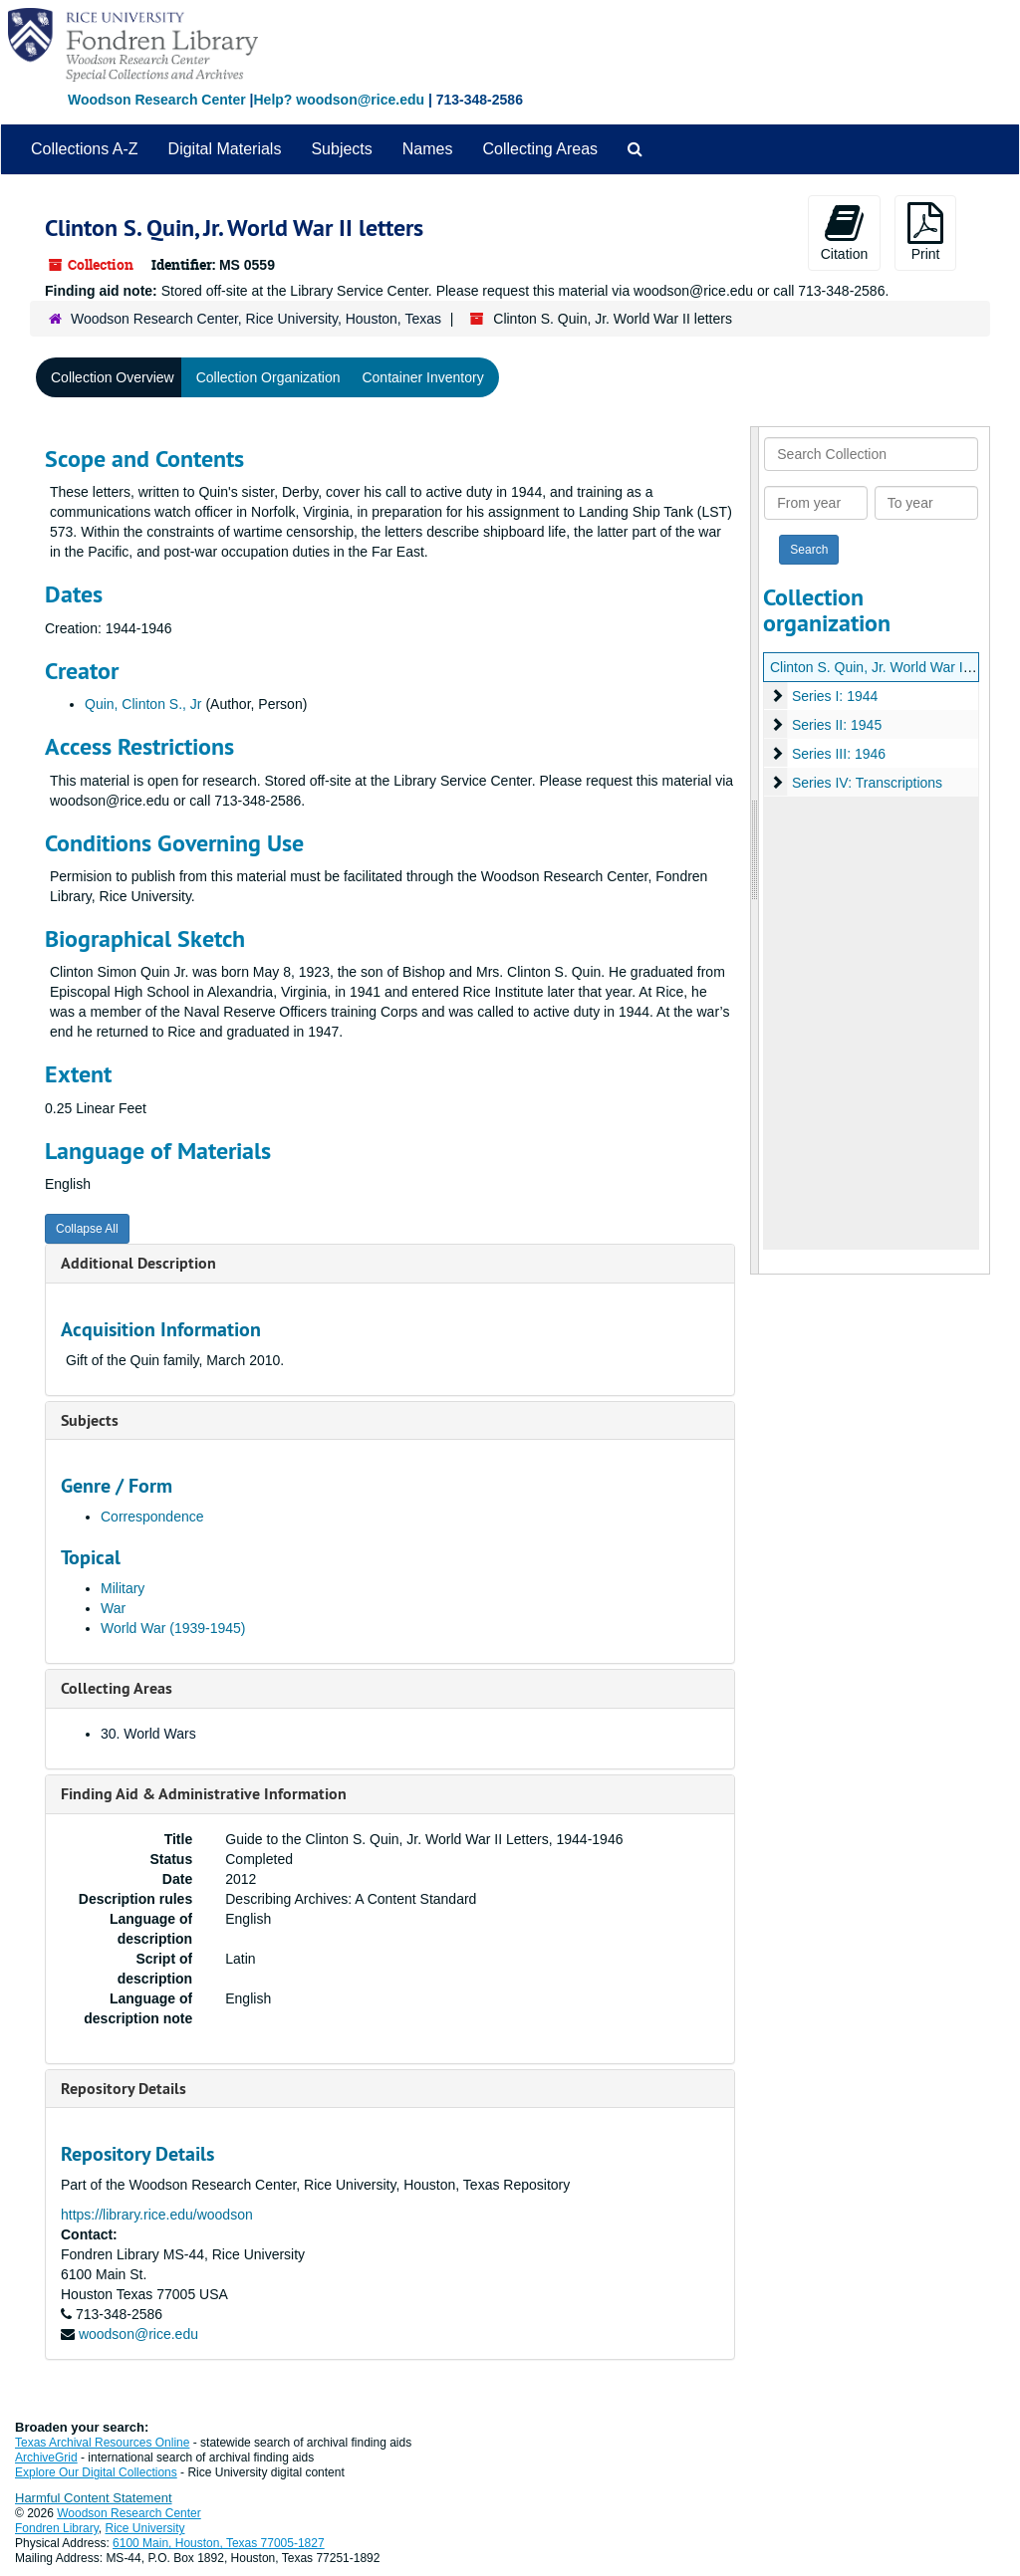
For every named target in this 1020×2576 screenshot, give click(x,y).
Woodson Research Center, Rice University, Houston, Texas (256, 319)
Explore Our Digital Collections (96, 2472)
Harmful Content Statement (93, 2497)
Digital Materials (225, 148)
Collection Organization (268, 377)
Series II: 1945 (837, 725)
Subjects (341, 148)
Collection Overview (112, 377)
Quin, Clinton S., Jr (143, 704)
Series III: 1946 (839, 754)
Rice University (145, 2528)
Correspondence (152, 1516)
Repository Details (123, 2088)
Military (122, 1588)
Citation (844, 232)
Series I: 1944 (835, 696)
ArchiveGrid (46, 2457)
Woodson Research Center (157, 100)
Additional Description (138, 1263)
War (113, 1608)
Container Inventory (422, 377)
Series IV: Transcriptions (867, 783)
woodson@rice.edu (138, 2334)
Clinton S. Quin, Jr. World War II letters (889, 667)
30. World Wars (148, 1734)
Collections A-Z (84, 148)
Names (427, 148)
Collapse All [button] (87, 1229)
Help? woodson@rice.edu (338, 100)
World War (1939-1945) (173, 1628)
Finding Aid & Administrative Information (204, 1793)
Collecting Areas (540, 148)
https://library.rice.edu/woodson (157, 2215)
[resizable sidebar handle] (755, 850)
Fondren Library (57, 2528)
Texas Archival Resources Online (102, 2443)
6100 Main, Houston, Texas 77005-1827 (219, 2543)
